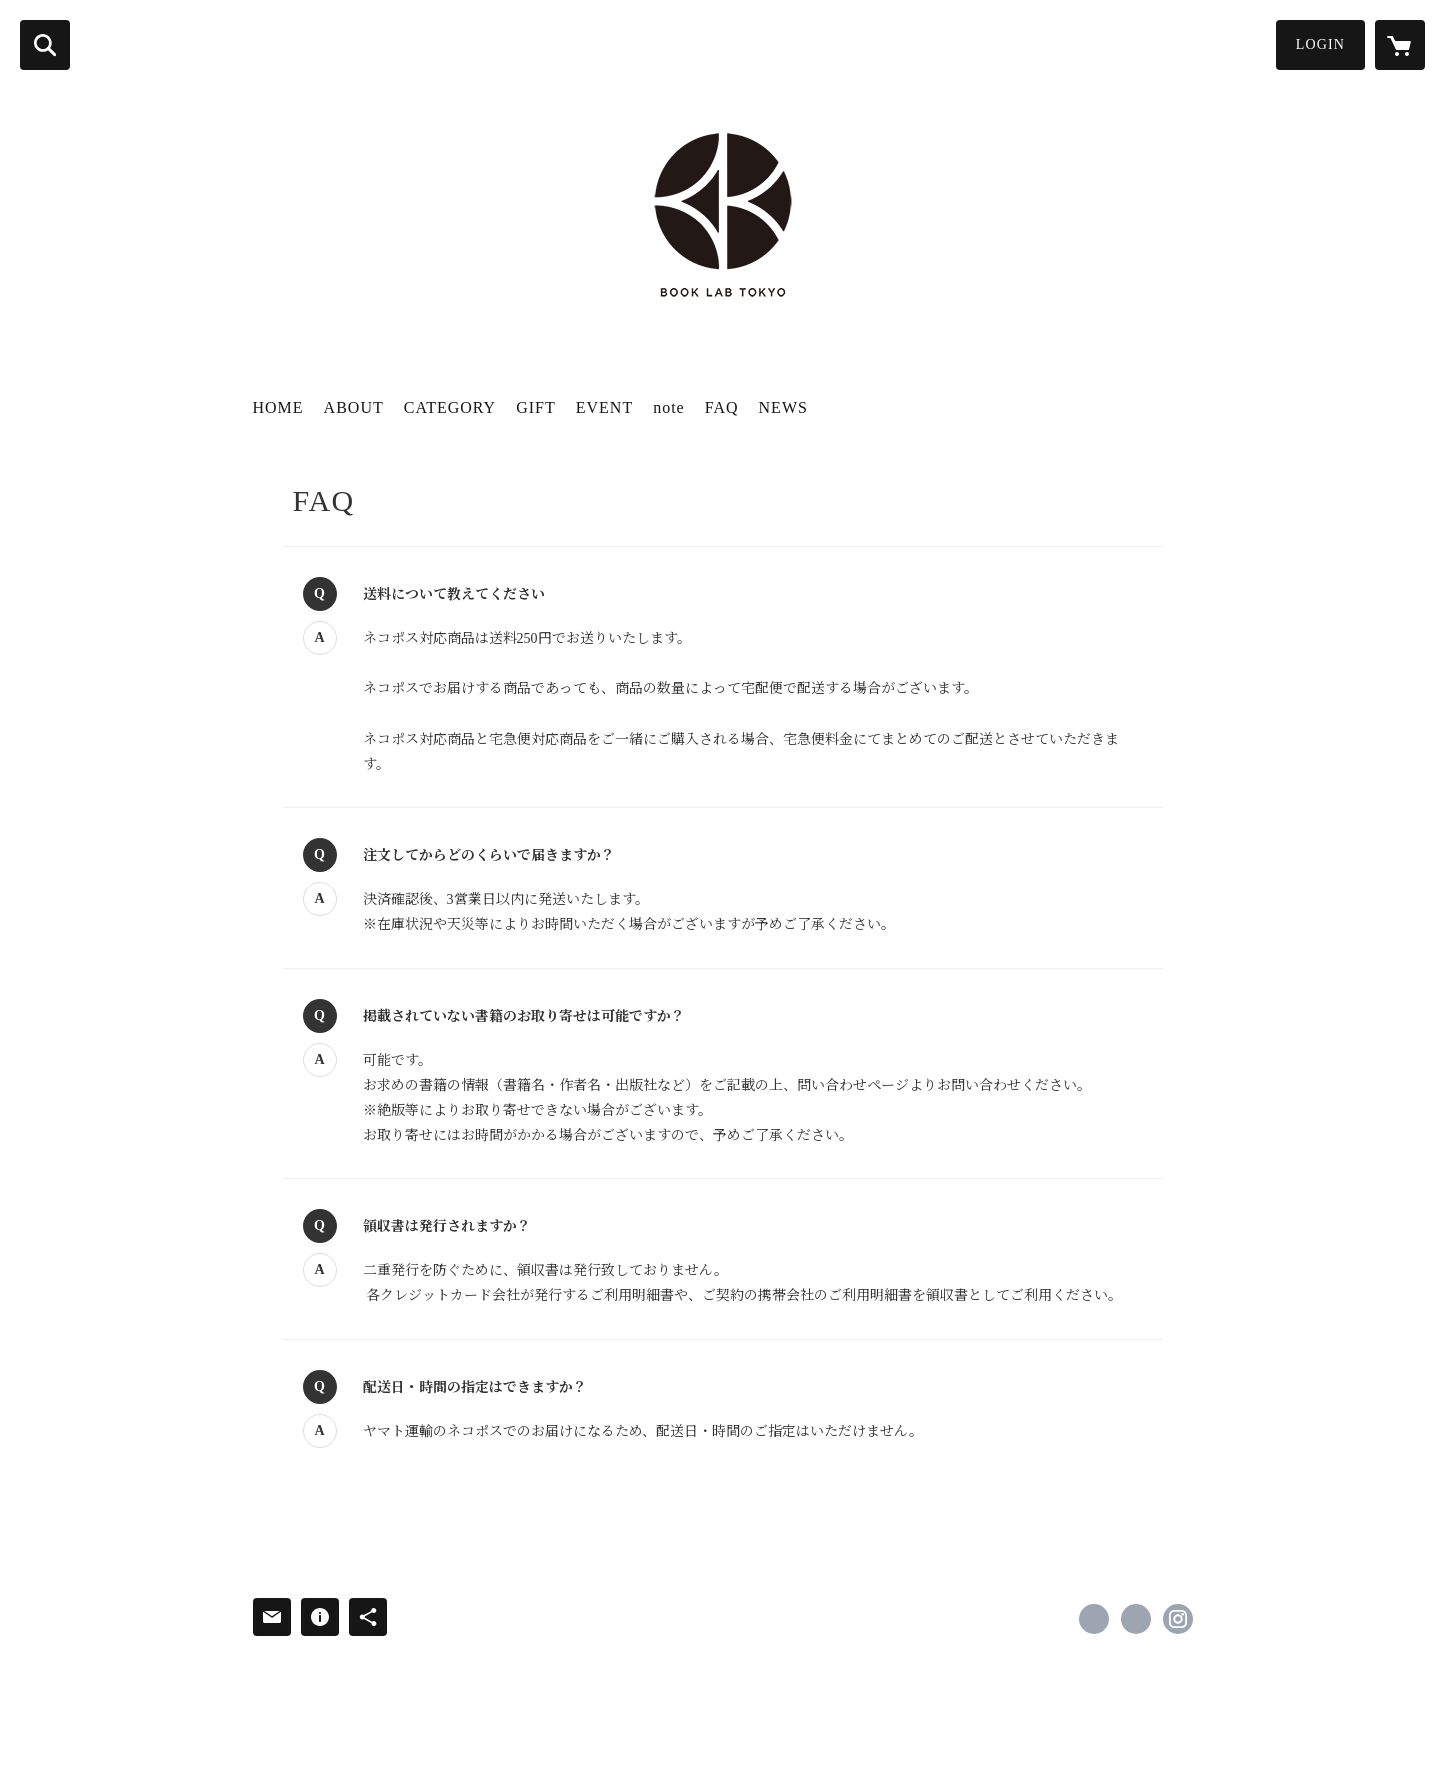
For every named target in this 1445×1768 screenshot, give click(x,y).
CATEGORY (450, 407)
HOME (278, 407)
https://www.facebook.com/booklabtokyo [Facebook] (1094, 1619)
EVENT (604, 407)
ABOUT (354, 407)
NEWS (783, 407)
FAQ (722, 407)
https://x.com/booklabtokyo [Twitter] (1136, 1619)
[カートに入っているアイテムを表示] (1400, 45)
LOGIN (1320, 44)
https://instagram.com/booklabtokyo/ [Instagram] (1178, 1619)
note (669, 407)
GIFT (536, 407)
